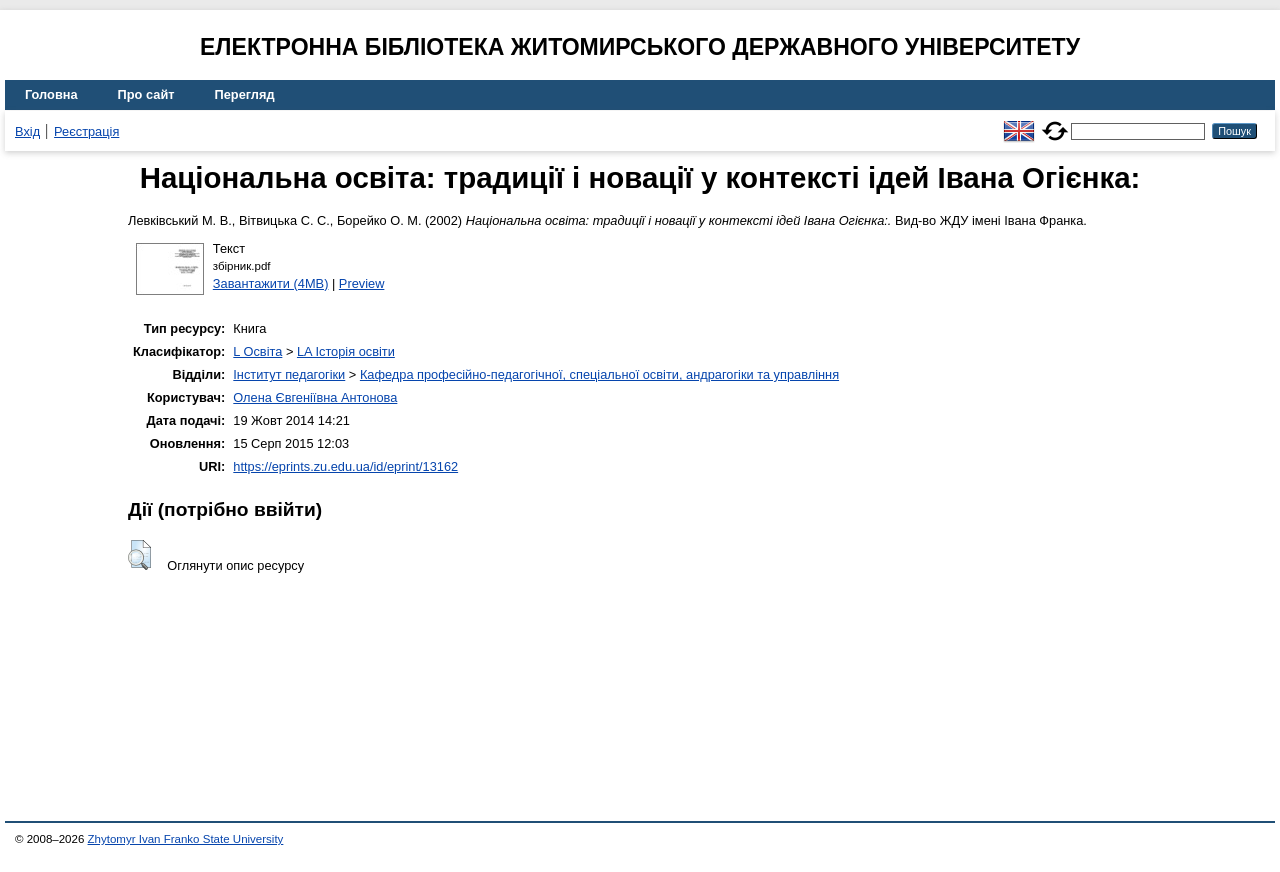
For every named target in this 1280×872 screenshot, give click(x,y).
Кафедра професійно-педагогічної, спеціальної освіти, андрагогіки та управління (599, 374)
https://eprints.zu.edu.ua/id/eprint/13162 (345, 466)
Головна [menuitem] (51, 94)
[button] (139, 555)
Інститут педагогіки (289, 374)
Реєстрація (86, 131)
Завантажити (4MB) (271, 283)
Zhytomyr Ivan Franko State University (186, 839)
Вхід (27, 131)
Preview (362, 283)
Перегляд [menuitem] (245, 94)
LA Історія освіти (346, 351)
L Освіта (257, 351)
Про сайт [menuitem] (146, 94)
